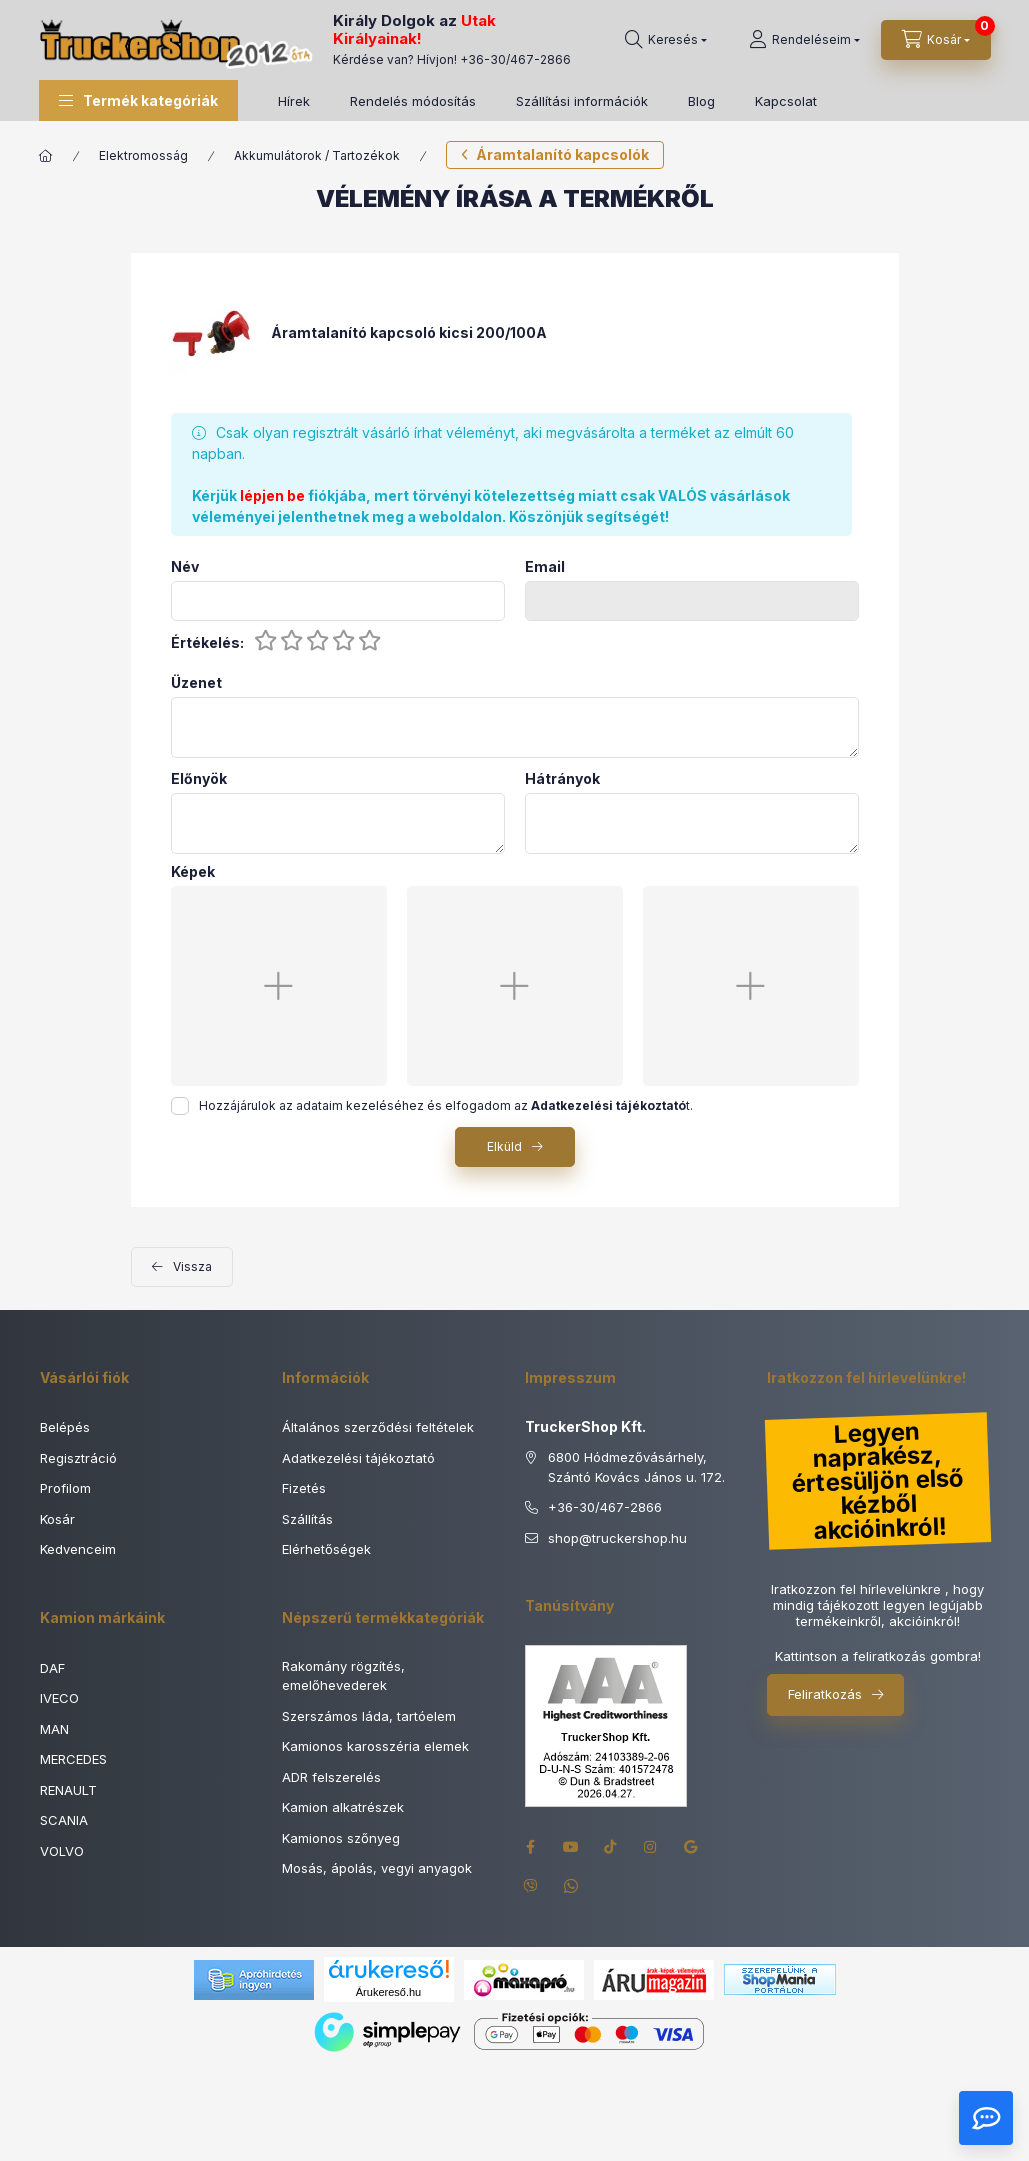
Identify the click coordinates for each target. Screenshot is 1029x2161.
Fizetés (304, 1488)
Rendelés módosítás (413, 101)
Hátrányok (562, 779)
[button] (138, 100)
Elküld (504, 1146)
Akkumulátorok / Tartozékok (317, 155)
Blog (701, 101)
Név (185, 567)
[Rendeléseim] (804, 40)
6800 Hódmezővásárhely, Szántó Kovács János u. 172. (636, 1467)
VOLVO (62, 1851)
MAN (54, 1729)
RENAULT (68, 1790)
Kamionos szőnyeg (341, 1838)
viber (531, 1887)
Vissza (192, 1266)
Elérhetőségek (326, 1549)
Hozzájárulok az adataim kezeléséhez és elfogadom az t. (446, 1105)
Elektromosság (143, 155)
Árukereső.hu (388, 1992)
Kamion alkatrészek (343, 1807)
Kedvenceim (78, 1549)
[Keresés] (666, 40)
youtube (571, 1847)
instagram (651, 1847)
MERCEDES (73, 1759)
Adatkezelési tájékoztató (358, 1458)
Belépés (65, 1427)
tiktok (611, 1847)
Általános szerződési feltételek (378, 1427)
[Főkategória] (46, 156)
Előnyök (199, 779)
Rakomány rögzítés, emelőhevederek (343, 1676)
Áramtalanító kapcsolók (562, 154)
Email (545, 567)
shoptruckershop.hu (617, 1539)
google (691, 1847)
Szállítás (307, 1519)
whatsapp (571, 1887)
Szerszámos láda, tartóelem (369, 1716)
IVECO (59, 1698)
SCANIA (64, 1820)
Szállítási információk (582, 101)
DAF (52, 1668)
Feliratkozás (825, 1694)
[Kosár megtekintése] (936, 40)
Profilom (65, 1488)
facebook (531, 1847)
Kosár (57, 1519)
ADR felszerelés (331, 1777)
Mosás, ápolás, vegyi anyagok (377, 1868)
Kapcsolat (786, 101)
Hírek (294, 101)
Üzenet (196, 683)
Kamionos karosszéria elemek (375, 1746)
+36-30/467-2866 (515, 59)
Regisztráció (78, 1458)
